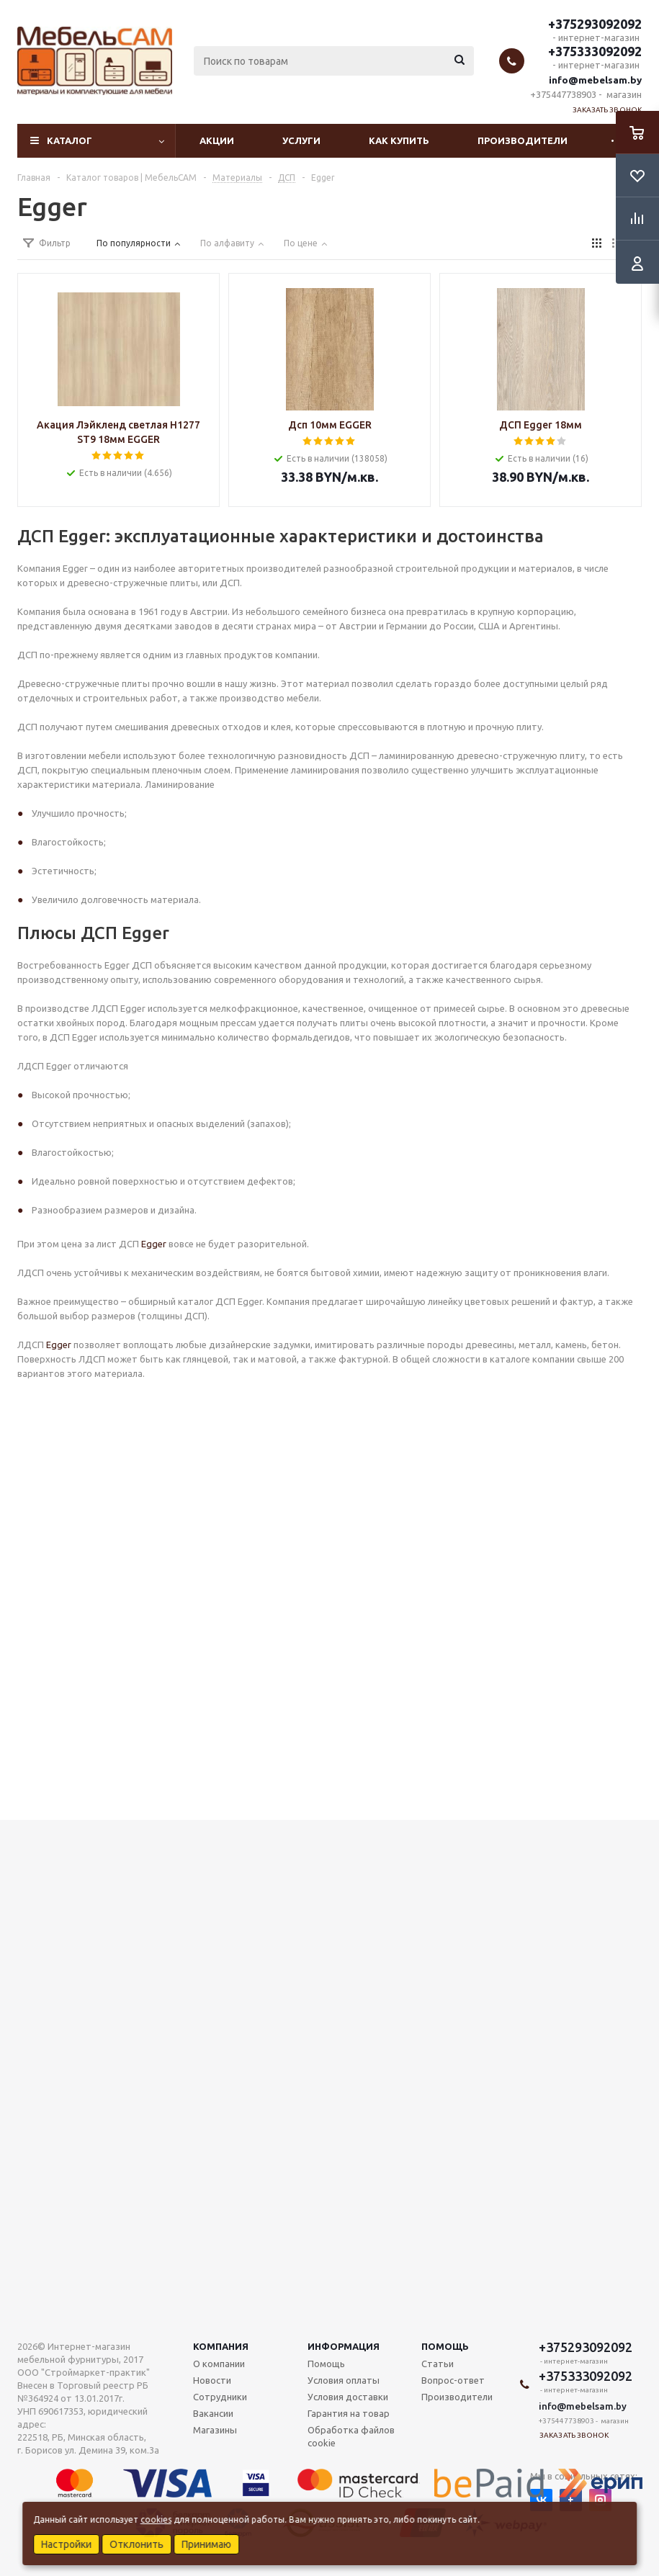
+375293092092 (595, 23)
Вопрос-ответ (453, 2380)
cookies (155, 2519)
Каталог (69, 140)
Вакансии (213, 2413)
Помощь (445, 2346)
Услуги (301, 140)
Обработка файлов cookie (351, 2436)
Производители (523, 140)
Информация (344, 2346)
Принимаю (206, 2544)
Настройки (66, 2544)
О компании (219, 2364)
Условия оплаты (344, 2380)
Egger (152, 1244)
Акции (217, 140)
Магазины (215, 2430)
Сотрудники (220, 2397)
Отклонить (136, 2544)
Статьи (437, 2364)
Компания (220, 2346)
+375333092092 (595, 51)
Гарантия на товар (349, 2413)
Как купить (399, 140)
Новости (212, 2380)
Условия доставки (348, 2397)
